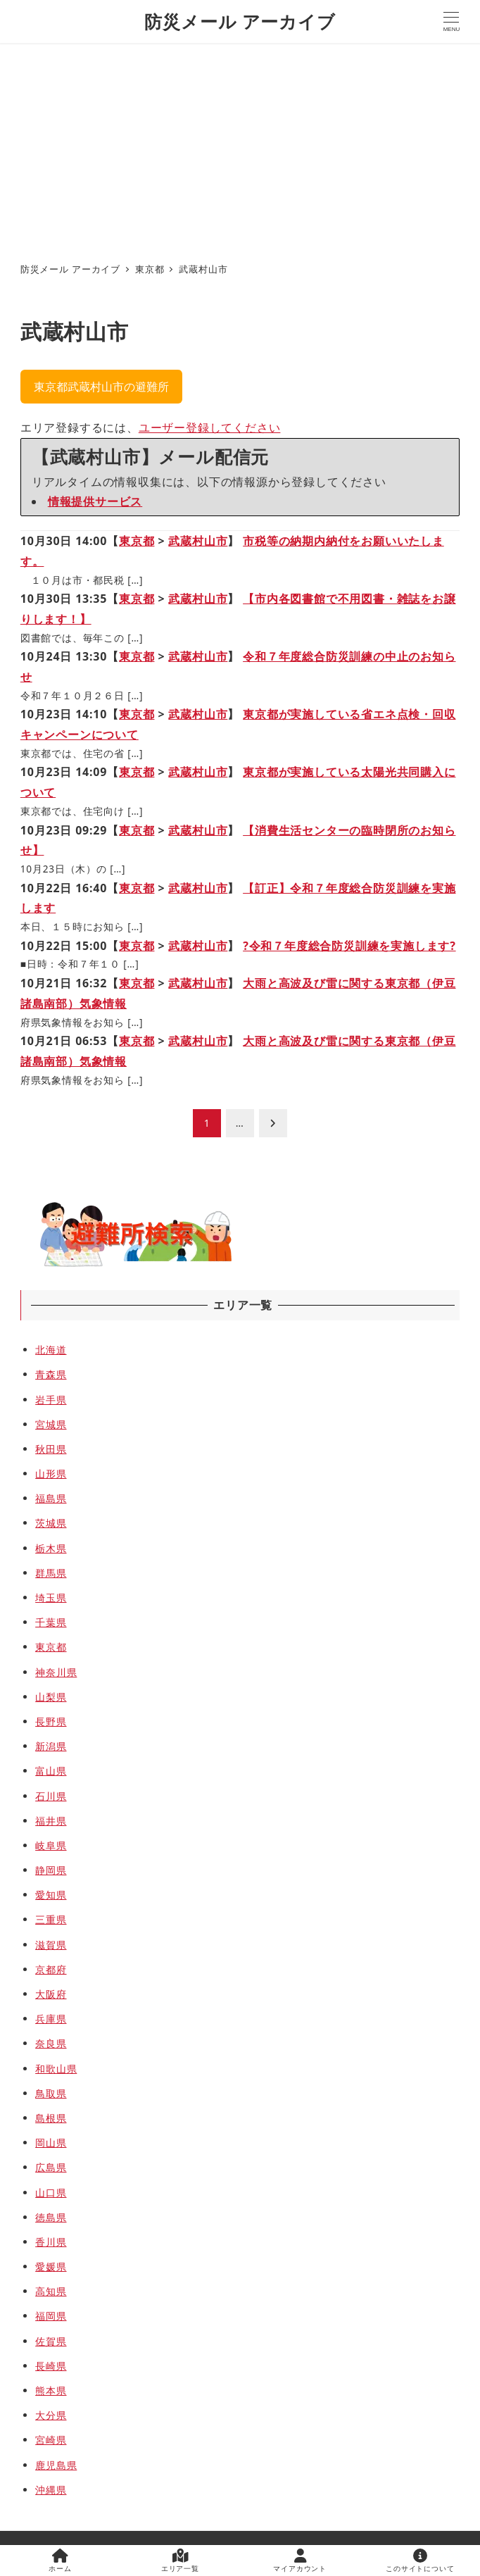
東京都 (136, 541)
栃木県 (50, 1548)
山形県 (50, 1473)
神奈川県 (56, 1672)
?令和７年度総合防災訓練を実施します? (349, 946)
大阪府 (50, 1994)
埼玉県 (50, 1597)
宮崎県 (50, 2439)
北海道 (50, 1349)
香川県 (50, 2242)
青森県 (50, 1374)
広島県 (50, 2167)
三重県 (50, 1919)
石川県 (50, 1796)
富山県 (50, 1770)
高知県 (50, 2291)
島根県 (50, 2118)
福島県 (50, 1498)
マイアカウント (300, 2561)
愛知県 (50, 1894)
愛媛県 (50, 2266)
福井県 (50, 1820)
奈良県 (50, 2043)
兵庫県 (50, 2018)
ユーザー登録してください (210, 427)
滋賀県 (50, 1944)
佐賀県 (50, 2341)
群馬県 (50, 1573)
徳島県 (50, 2217)
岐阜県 (50, 1845)
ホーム (60, 2561)
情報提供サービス (95, 501)
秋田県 (50, 1449)
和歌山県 (56, 2068)
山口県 (50, 2192)
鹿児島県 (56, 2465)
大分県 (50, 2415)
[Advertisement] (240, 148)
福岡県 (50, 2315)
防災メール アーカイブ (239, 21)
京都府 (50, 1969)
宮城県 (50, 1424)
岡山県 (50, 2142)
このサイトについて (420, 2561)
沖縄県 (50, 2489)
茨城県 (50, 1523)
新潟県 (50, 1746)
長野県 (50, 1721)
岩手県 (50, 1399)
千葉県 (50, 1622)
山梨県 (50, 1696)
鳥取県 (50, 2093)
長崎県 (50, 2365)
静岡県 (50, 1870)
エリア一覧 (180, 2561)
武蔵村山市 (197, 541)
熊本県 (50, 2390)
